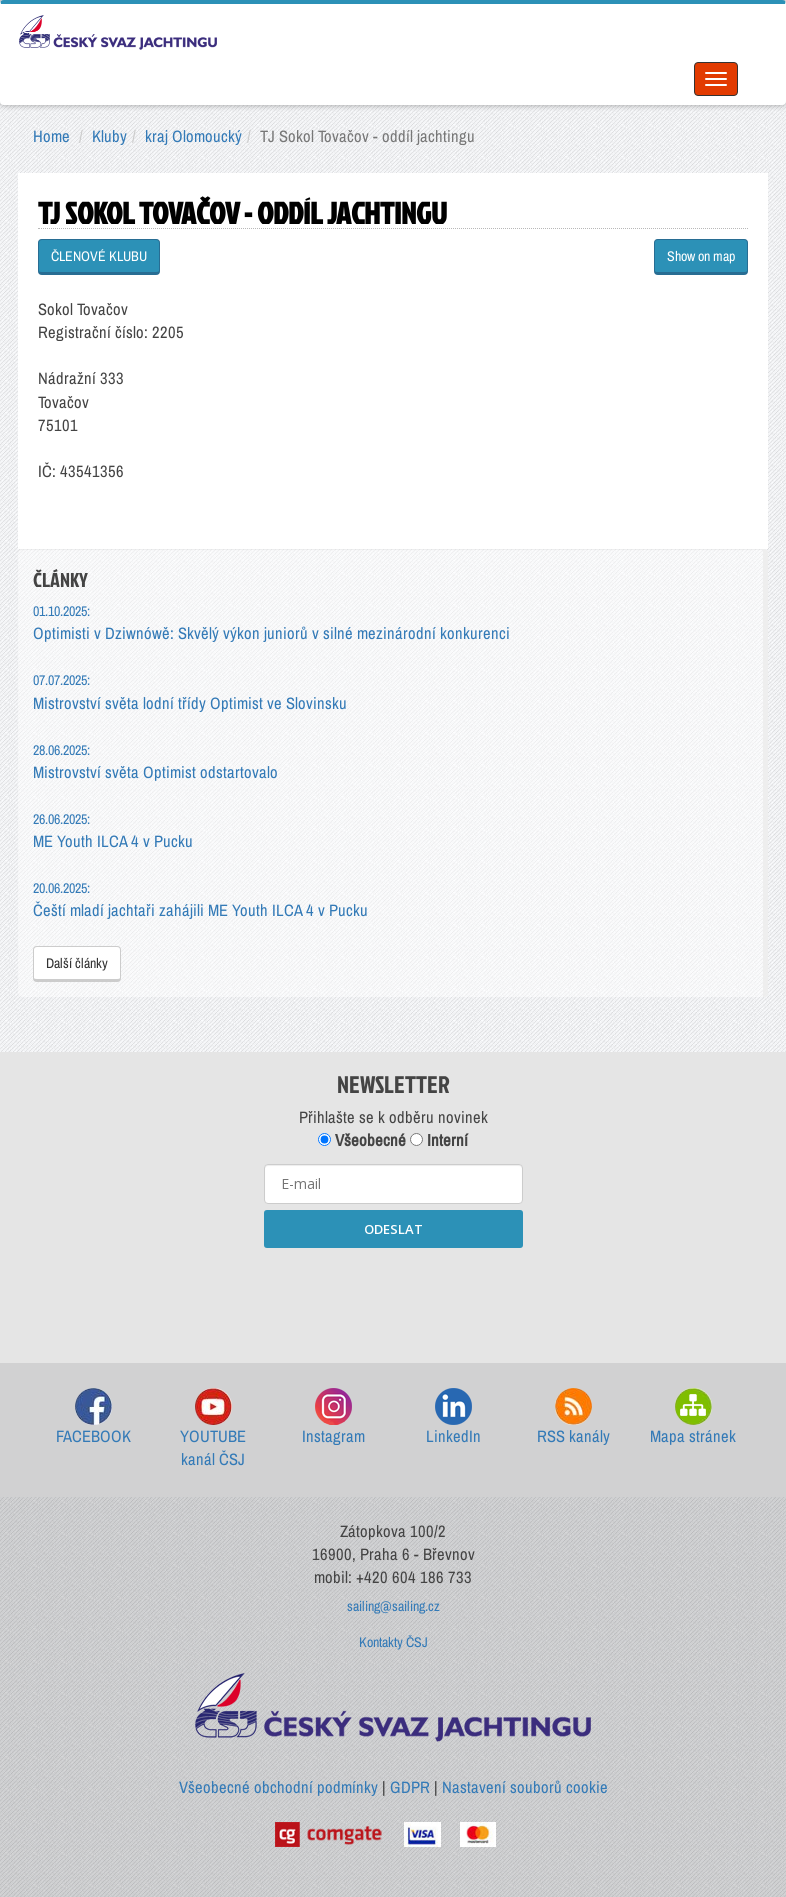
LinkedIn (453, 1417)
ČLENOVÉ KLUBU (99, 256)
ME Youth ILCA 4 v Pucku (113, 830)
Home (51, 136)
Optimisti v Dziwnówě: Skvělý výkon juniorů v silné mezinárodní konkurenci (271, 622)
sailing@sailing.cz (393, 1606)
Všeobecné (362, 1140)
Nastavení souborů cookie (525, 1787)
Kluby (109, 136)
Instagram (333, 1417)
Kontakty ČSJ (393, 1642)
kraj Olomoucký (193, 136)
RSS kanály (573, 1417)
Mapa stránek (693, 1417)
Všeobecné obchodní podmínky (278, 1787)
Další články (77, 963)
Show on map (701, 256)
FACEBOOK (93, 1417)
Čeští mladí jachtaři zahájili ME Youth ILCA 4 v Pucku (200, 899)
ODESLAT (393, 1229)
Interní (439, 1140)
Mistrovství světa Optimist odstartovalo (155, 761)
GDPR (410, 1787)
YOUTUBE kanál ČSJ (213, 1429)
